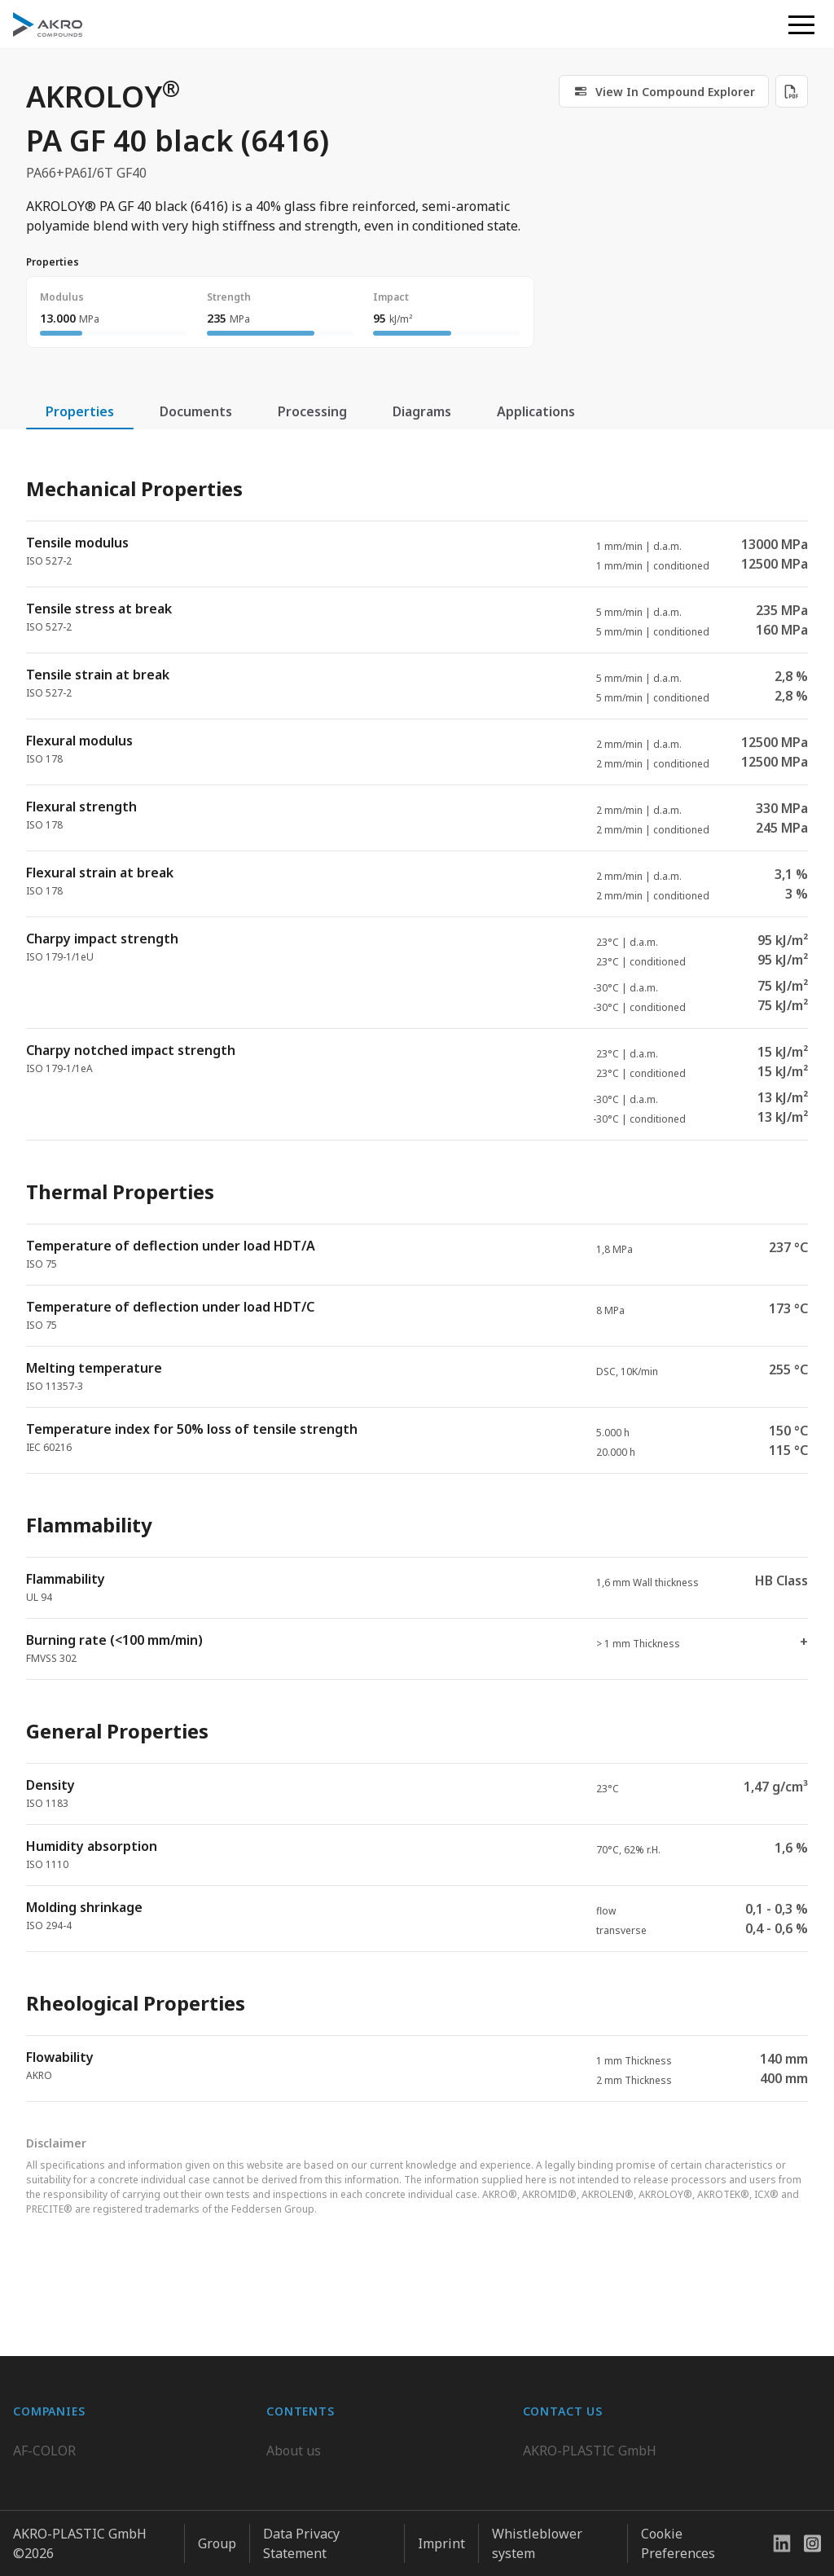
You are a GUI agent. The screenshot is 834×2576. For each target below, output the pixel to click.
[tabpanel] (417, 1275)
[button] (801, 24)
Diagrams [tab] (422, 411)
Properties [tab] (80, 411)
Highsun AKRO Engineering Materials (128, 2539)
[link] (664, 91)
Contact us (555, 2507)
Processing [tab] (312, 411)
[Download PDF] (791, 91)
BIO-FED (39, 2442)
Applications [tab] (536, 411)
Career (287, 2442)
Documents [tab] (196, 411)
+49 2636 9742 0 (572, 2468)
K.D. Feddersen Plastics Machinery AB (127, 2507)
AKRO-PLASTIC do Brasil (88, 2474)
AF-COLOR (44, 2409)
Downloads (300, 2507)
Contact (289, 2474)
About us (293, 2409)
